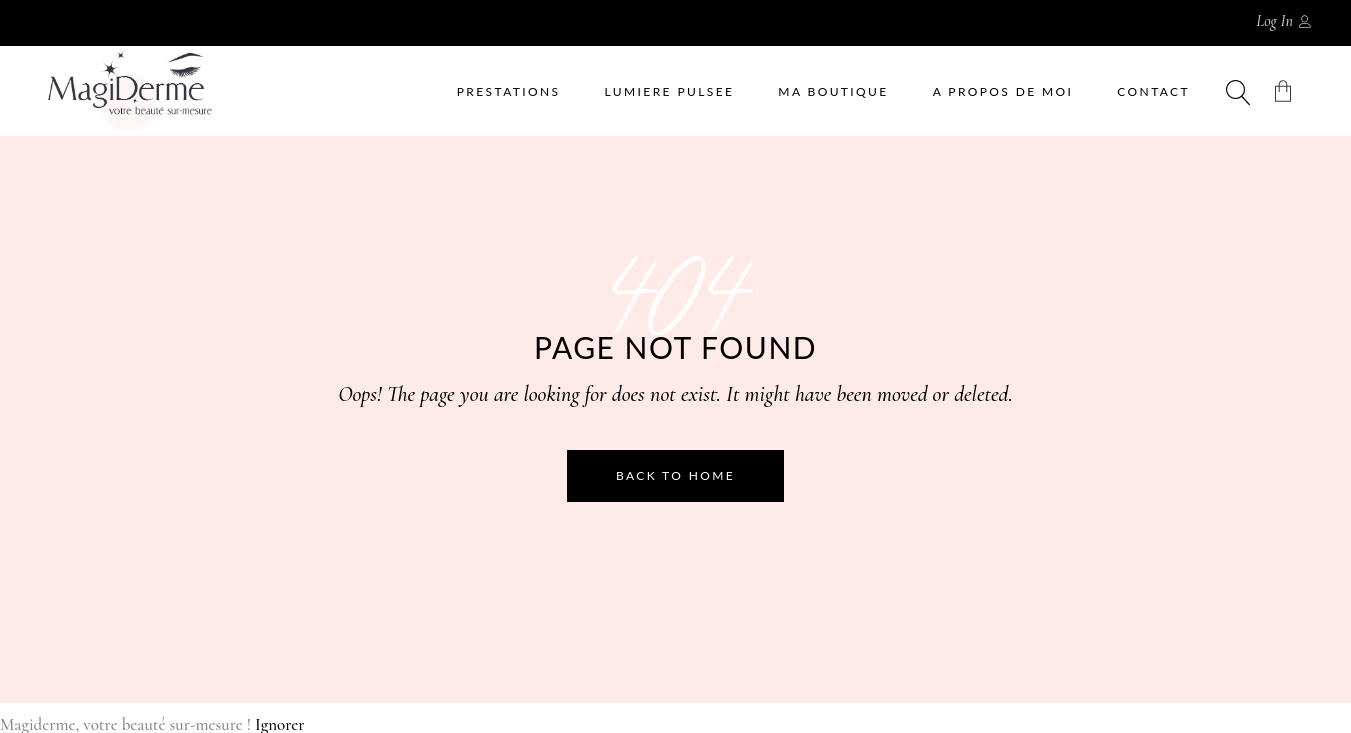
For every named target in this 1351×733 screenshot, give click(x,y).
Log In (1274, 21)
